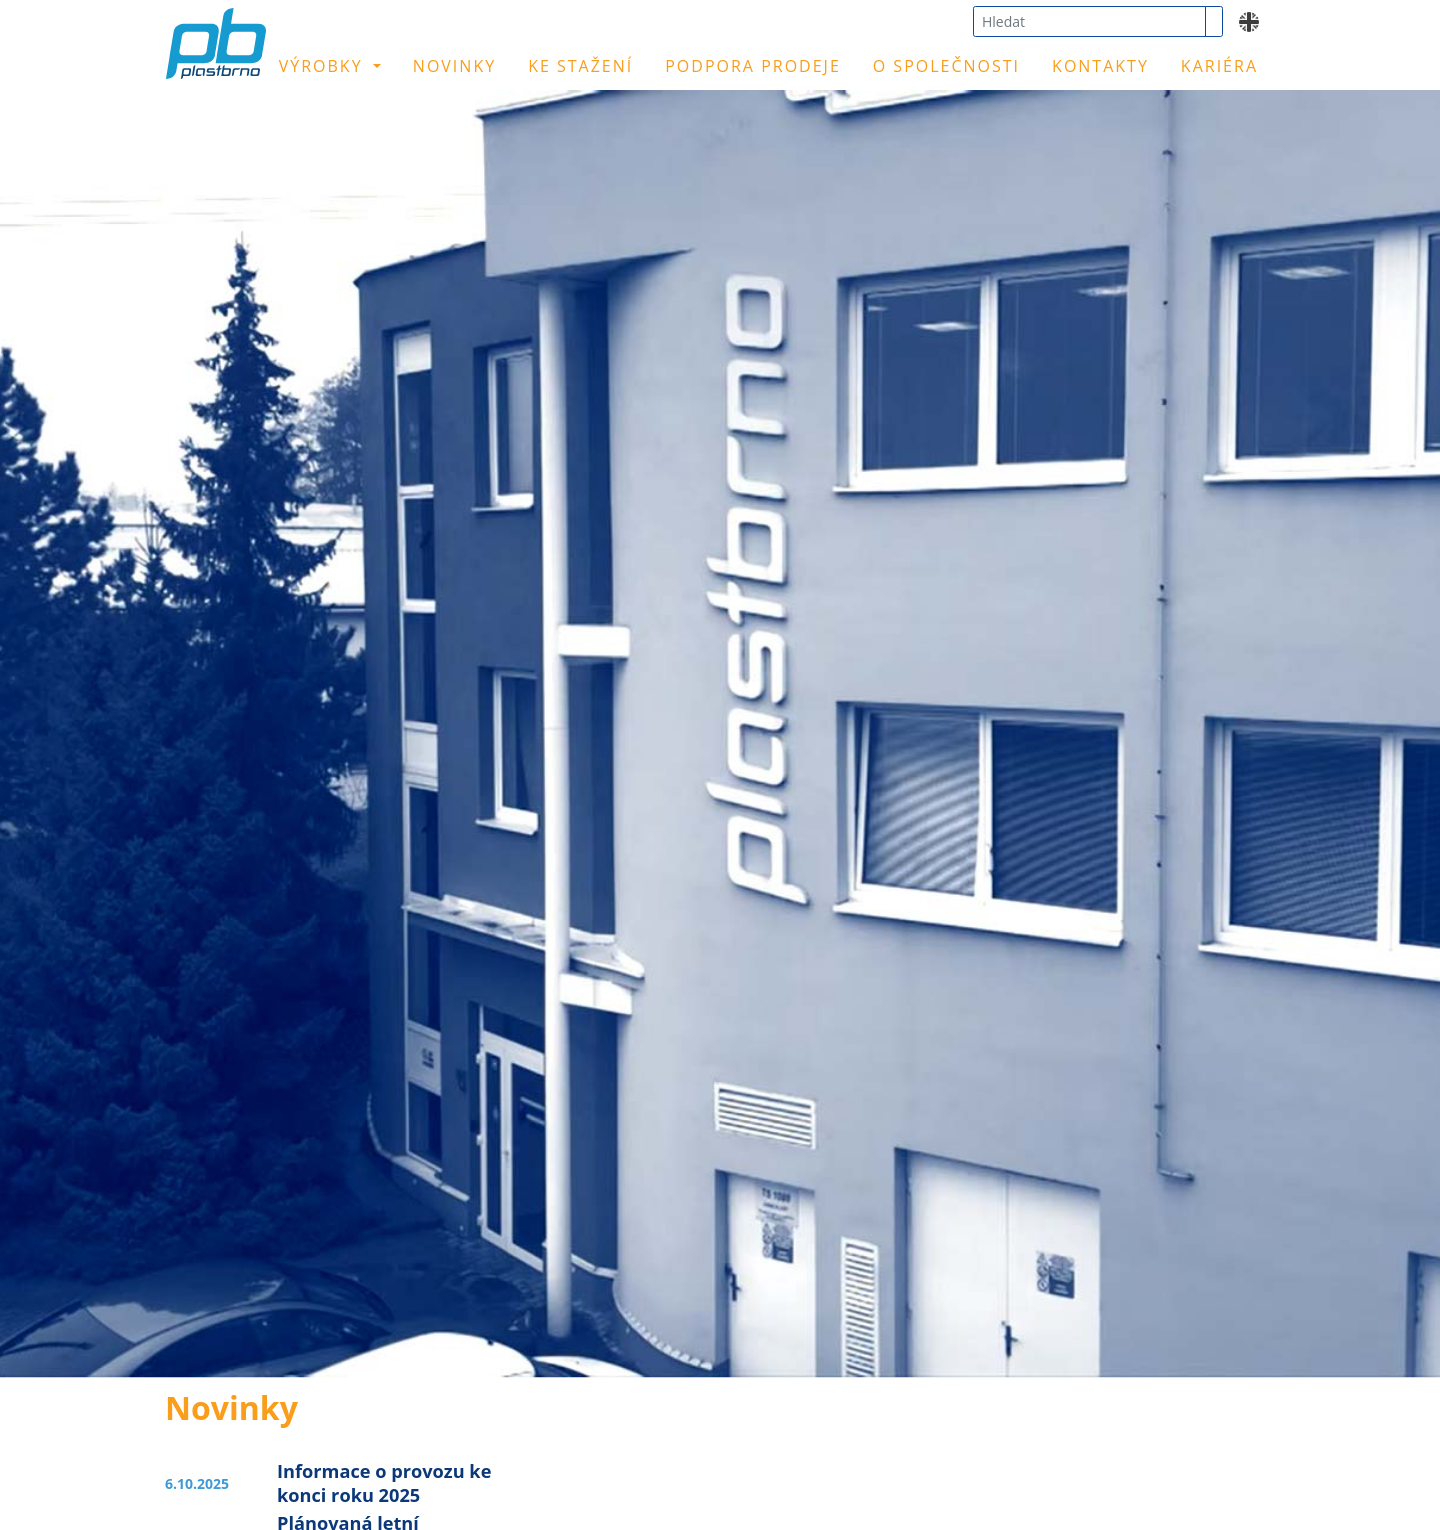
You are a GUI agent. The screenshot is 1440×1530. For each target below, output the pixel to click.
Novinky (454, 66)
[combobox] (1089, 21)
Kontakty (1100, 66)
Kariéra (1219, 66)
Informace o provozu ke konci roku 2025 (384, 1483)
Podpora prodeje (753, 66)
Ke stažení (580, 66)
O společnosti (946, 66)
